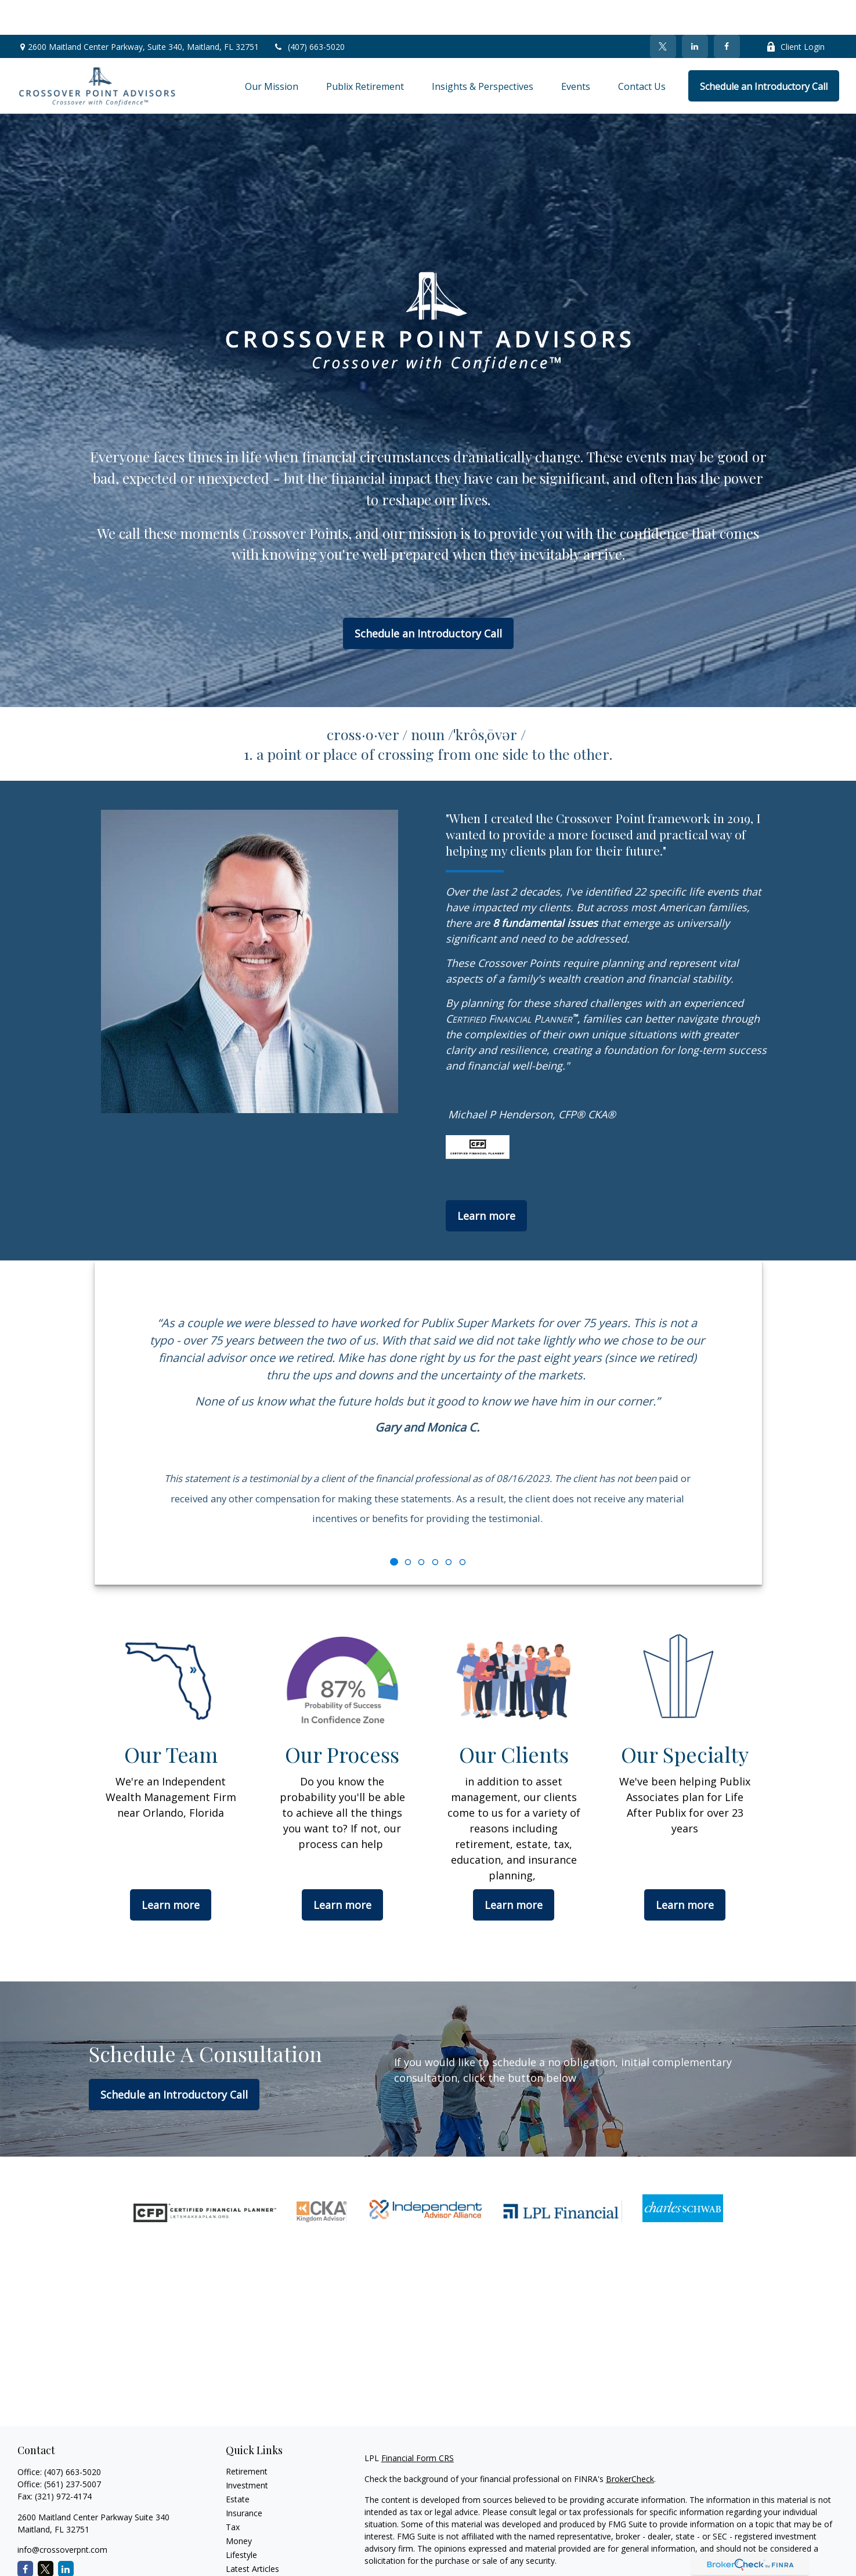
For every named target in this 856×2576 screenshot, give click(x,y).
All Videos (244, 2547)
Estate (238, 2464)
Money (239, 2506)
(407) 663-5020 (309, 11)
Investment (247, 2450)
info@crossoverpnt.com (62, 2514)
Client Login (795, 11)
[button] (272, 51)
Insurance (244, 2478)
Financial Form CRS (417, 2423)
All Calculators (252, 2561)
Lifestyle (241, 2520)
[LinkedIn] (695, 11)
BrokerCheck (630, 2444)
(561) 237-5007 (72, 2449)
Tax (233, 2492)
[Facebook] (727, 11)
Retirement (247, 2436)
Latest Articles (252, 2533)
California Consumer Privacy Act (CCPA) (747, 2546)
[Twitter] (663, 11)
